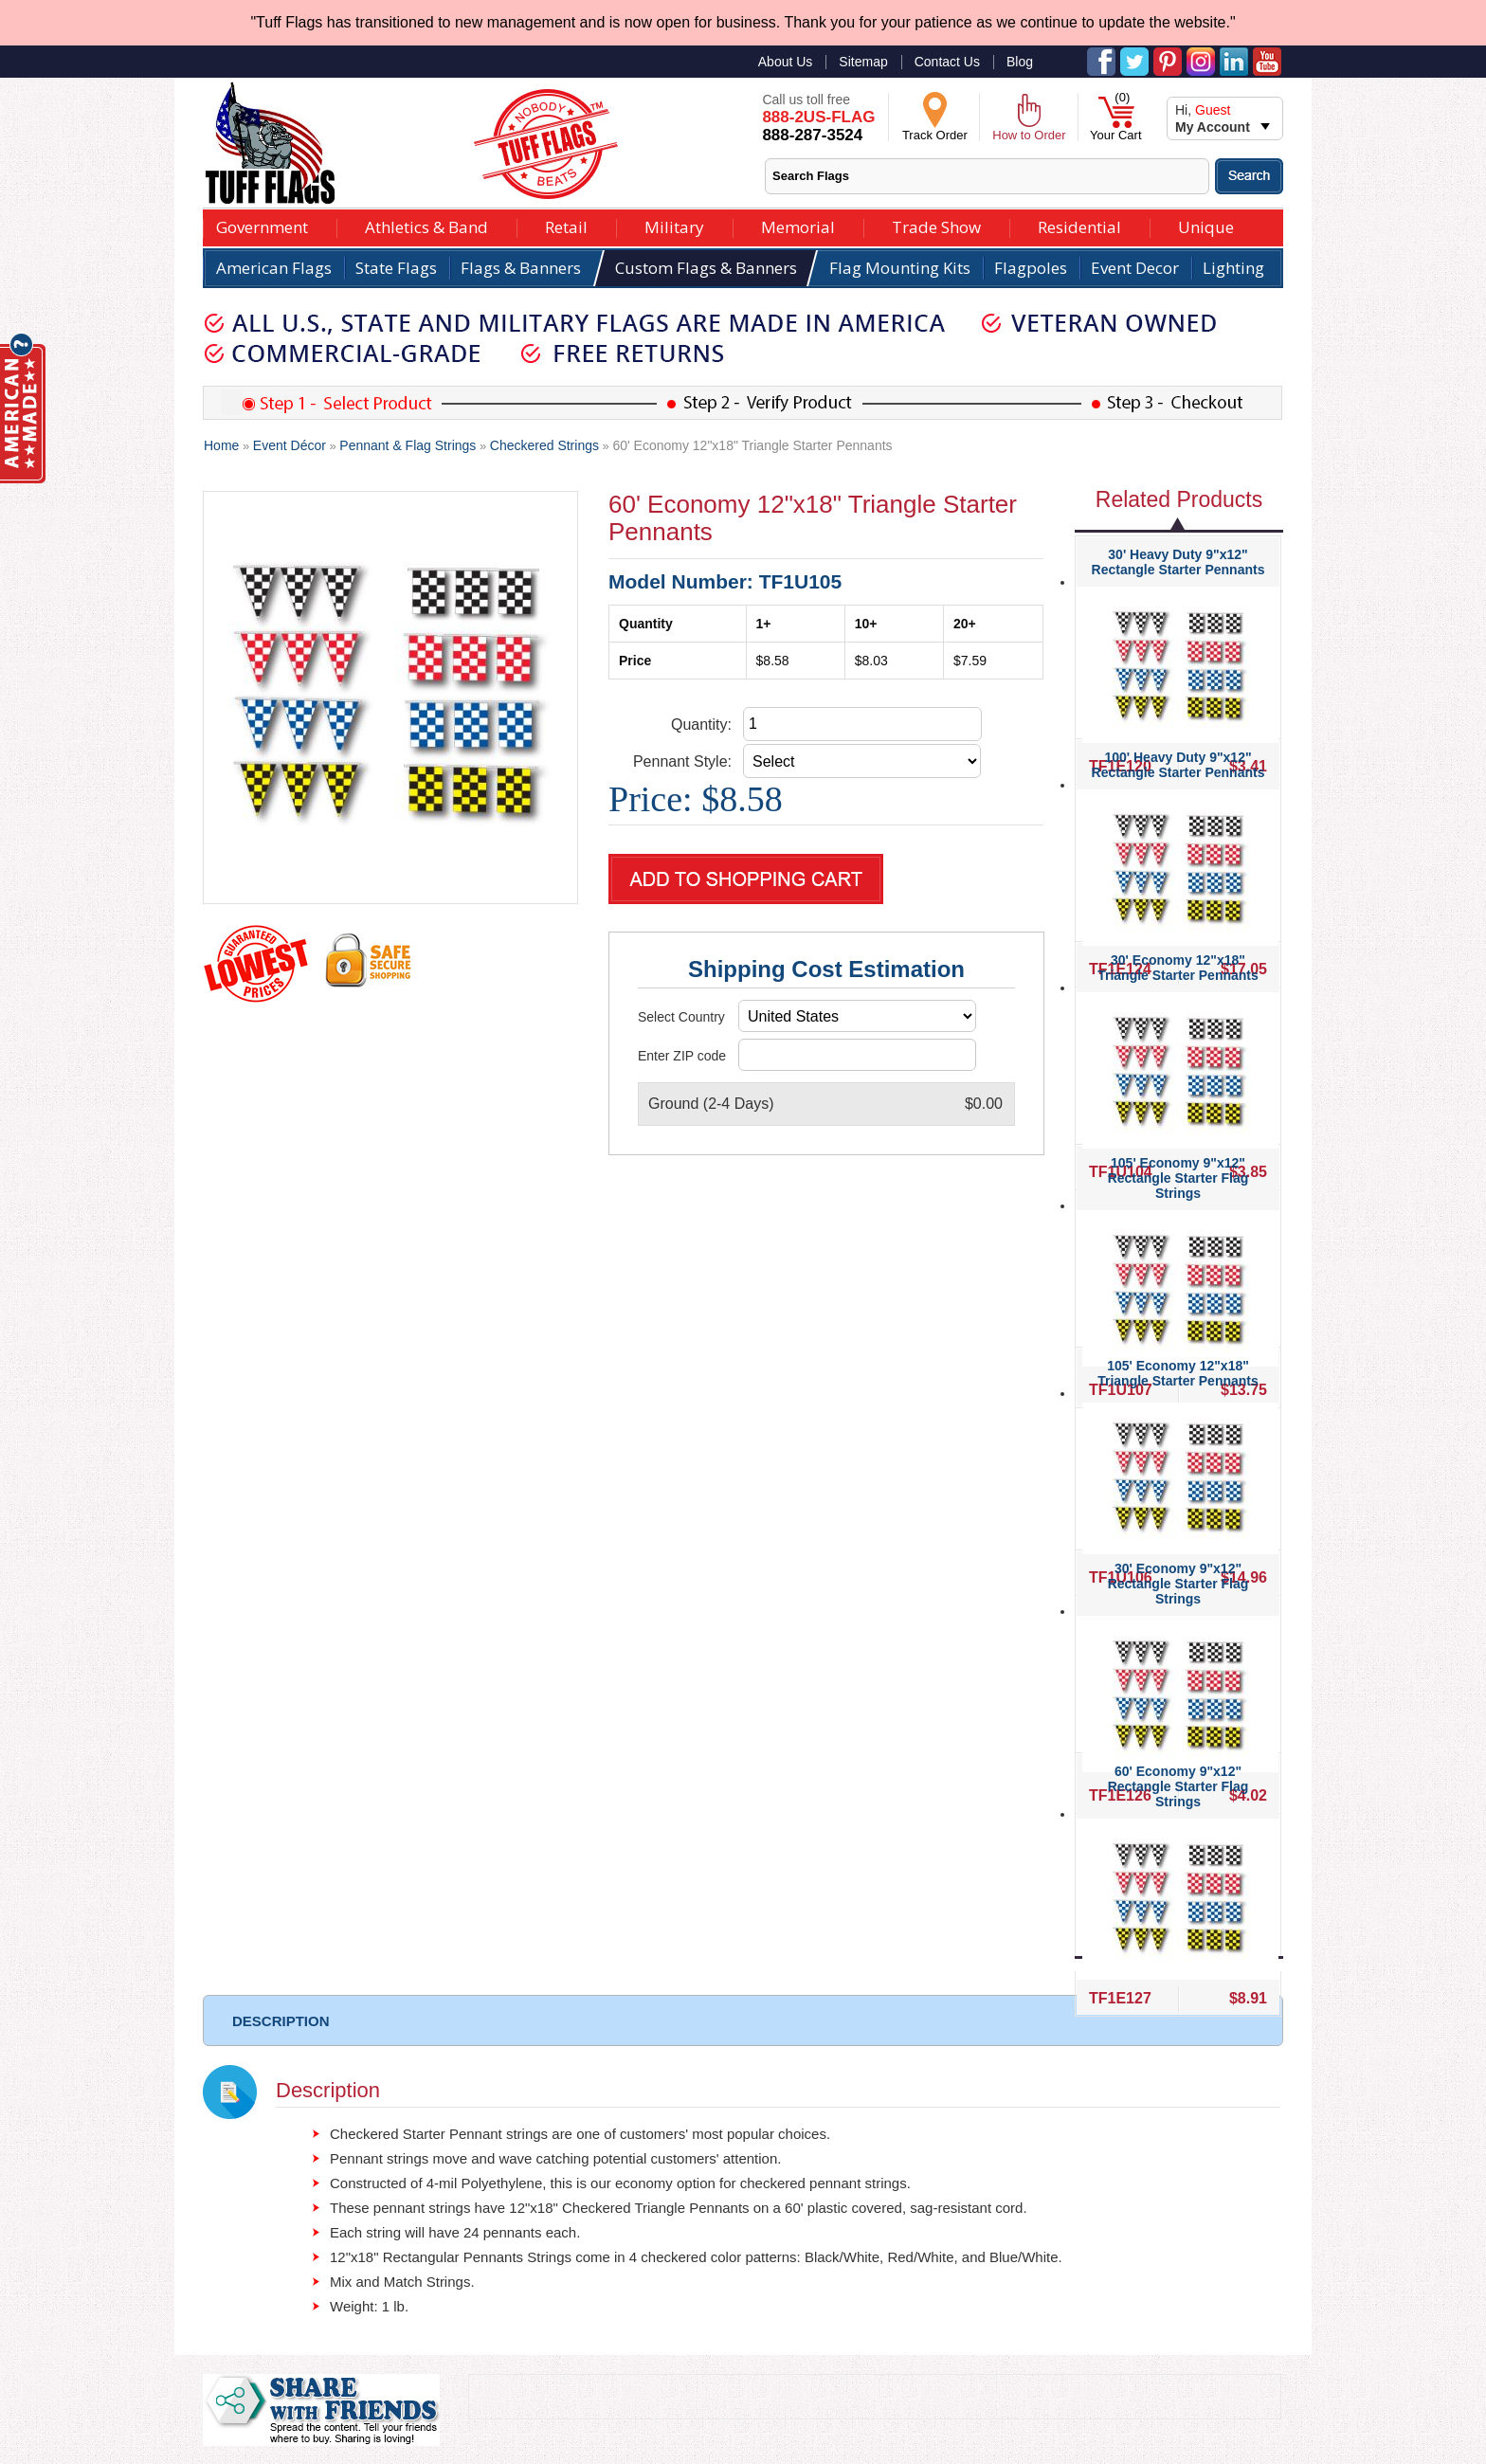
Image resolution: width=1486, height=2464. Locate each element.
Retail (566, 225)
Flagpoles (1030, 268)
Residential (1079, 225)
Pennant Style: (682, 761)
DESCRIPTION (281, 2021)
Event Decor (1135, 268)
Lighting (1233, 268)
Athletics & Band (426, 225)
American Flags (274, 268)
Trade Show (936, 225)
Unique (1206, 225)
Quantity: (701, 724)
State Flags (396, 268)
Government (262, 225)
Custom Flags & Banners (706, 268)
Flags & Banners (521, 268)
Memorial (798, 225)
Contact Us (947, 61)
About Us (785, 61)
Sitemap (863, 61)
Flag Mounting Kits (899, 268)
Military (674, 225)
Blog (1019, 61)
